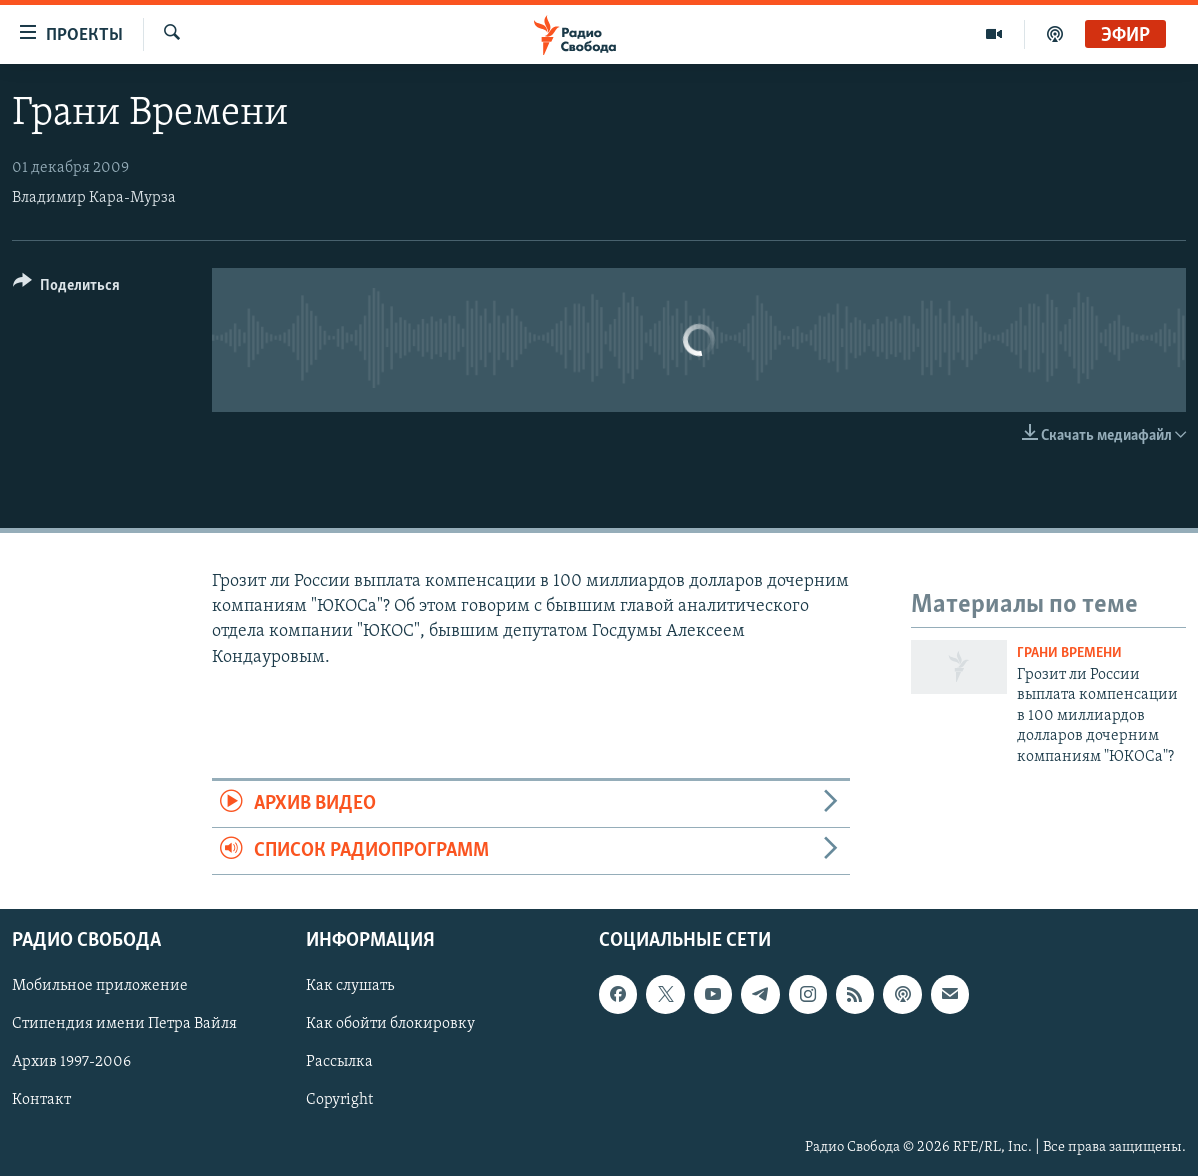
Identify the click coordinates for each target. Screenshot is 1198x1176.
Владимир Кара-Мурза (94, 198)
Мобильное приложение (100, 987)
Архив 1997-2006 (71, 1063)
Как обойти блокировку (390, 1025)
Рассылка (339, 1063)
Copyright (339, 1101)
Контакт (41, 1101)
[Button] (66, 288)
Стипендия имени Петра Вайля (124, 1025)
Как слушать (350, 987)
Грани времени (1069, 653)
